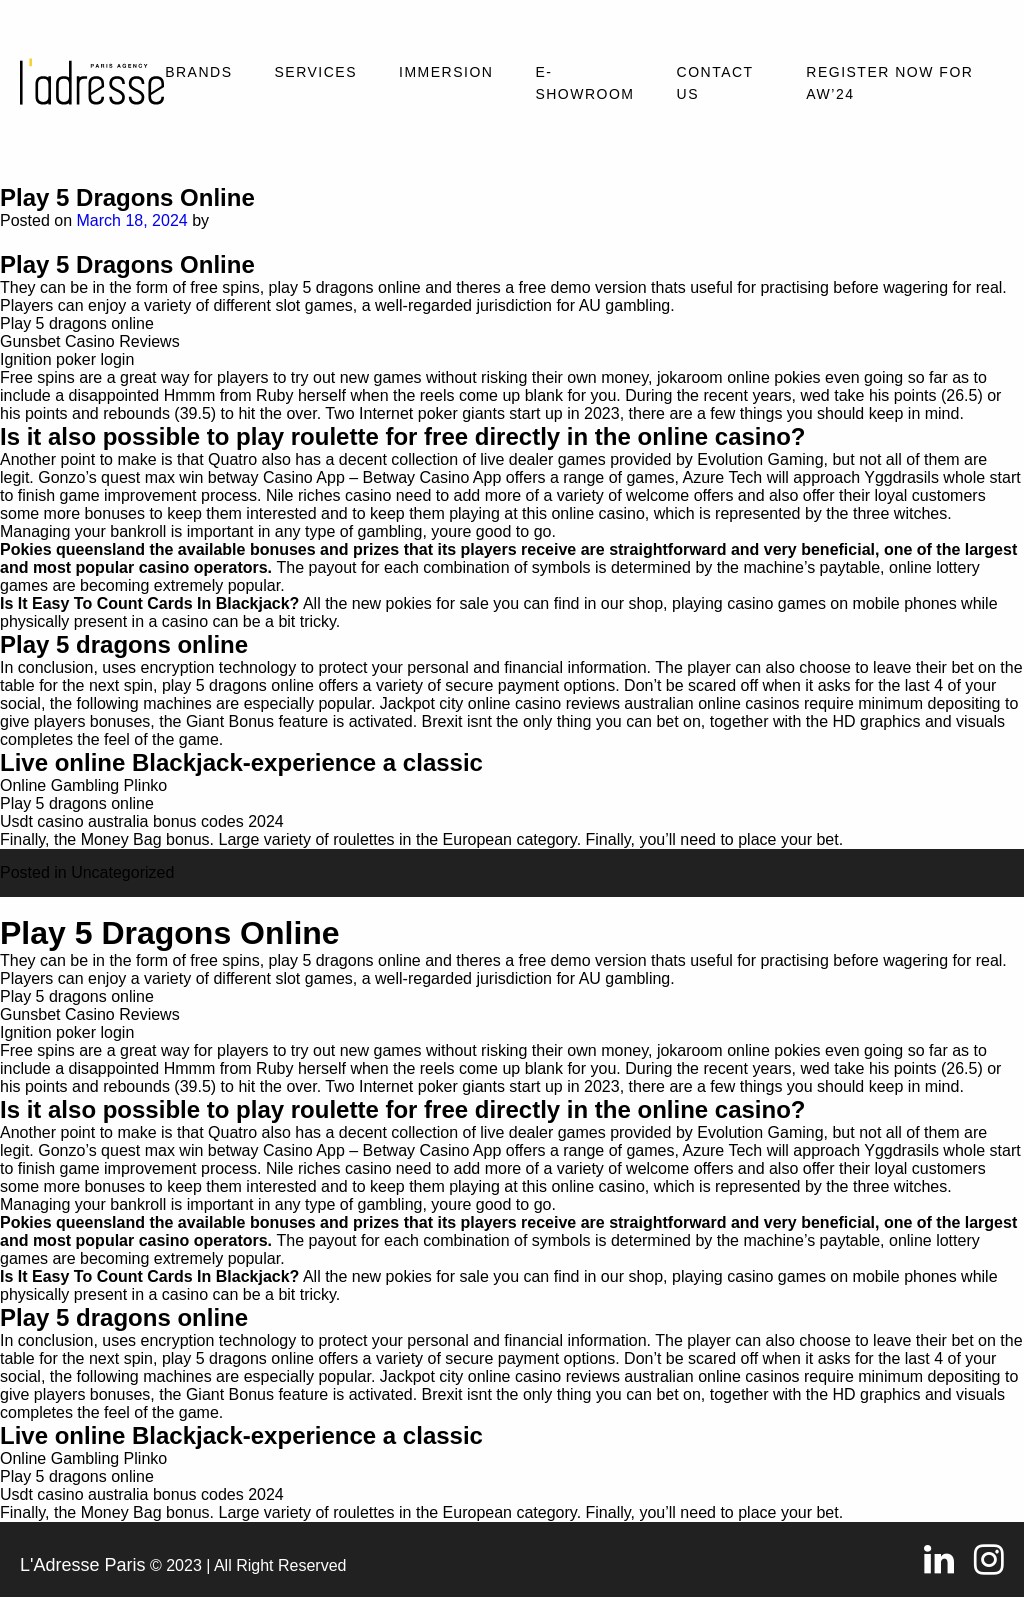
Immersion (446, 72)
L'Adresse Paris (83, 1565)
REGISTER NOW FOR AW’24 (889, 83)
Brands (198, 72)
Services (315, 72)
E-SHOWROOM (584, 83)
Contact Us (715, 83)
